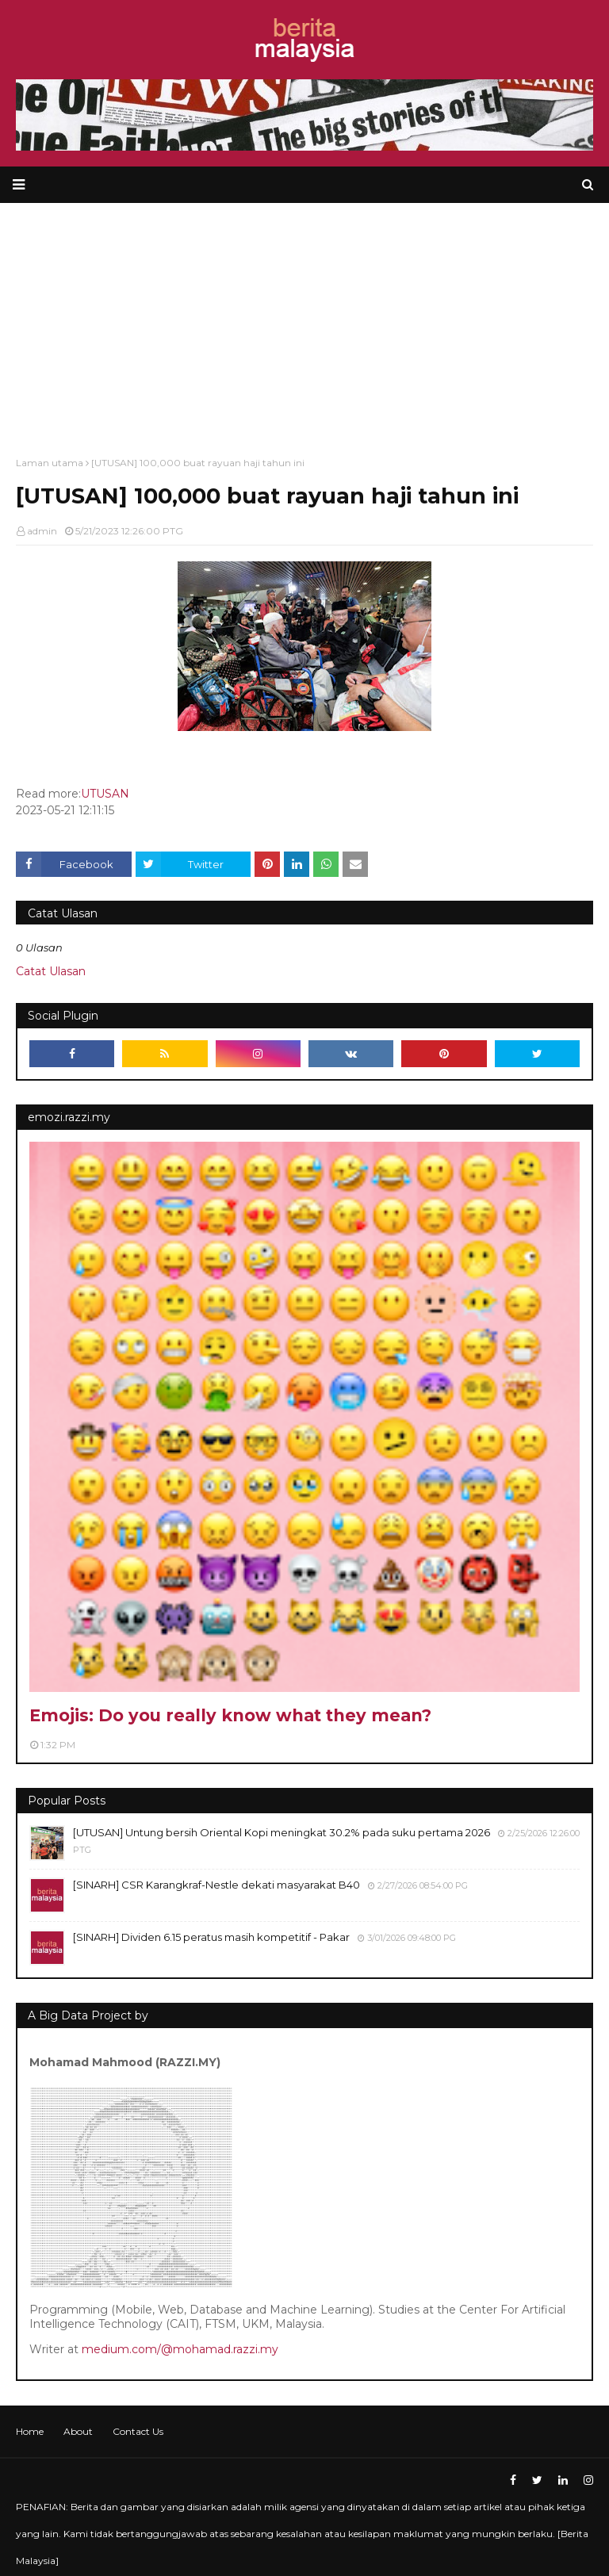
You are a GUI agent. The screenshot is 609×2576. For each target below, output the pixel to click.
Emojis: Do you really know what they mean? (230, 1715)
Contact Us (138, 2431)
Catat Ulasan (51, 971)
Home (30, 2431)
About (78, 2431)
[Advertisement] (304, 322)
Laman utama (49, 463)
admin (42, 531)
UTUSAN (105, 794)
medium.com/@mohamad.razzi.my (180, 2349)
